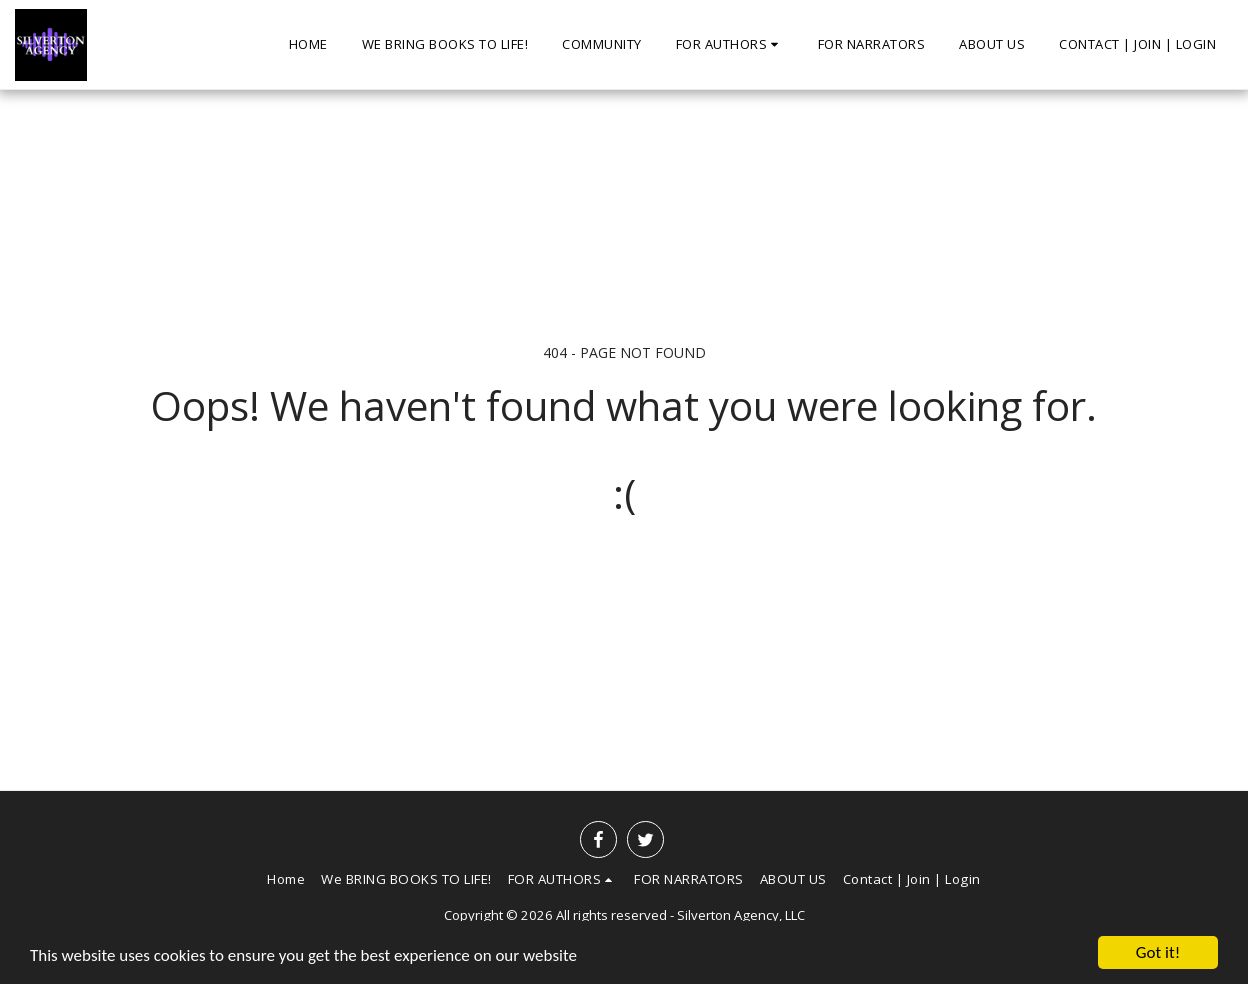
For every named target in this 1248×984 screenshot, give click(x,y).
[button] (730, 45)
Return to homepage (624, 574)
